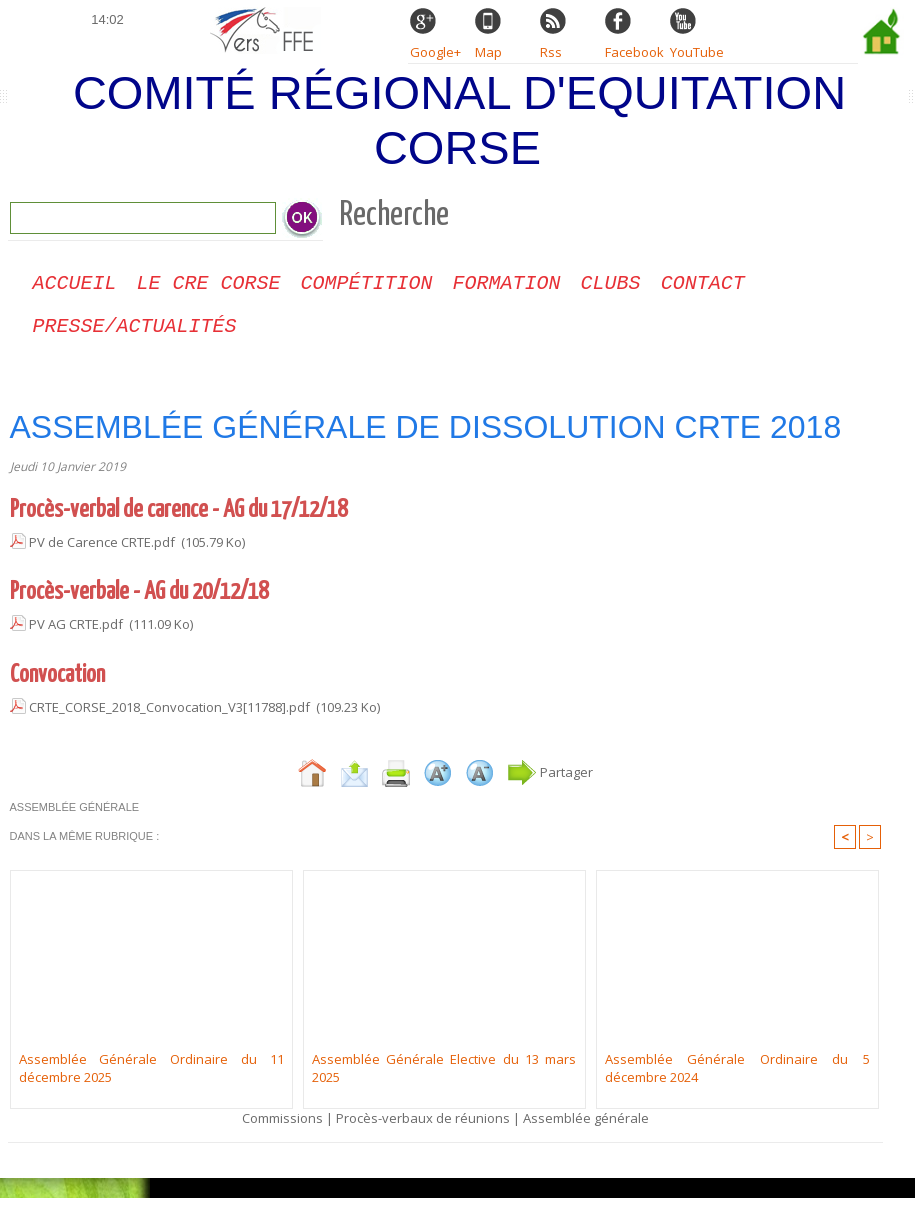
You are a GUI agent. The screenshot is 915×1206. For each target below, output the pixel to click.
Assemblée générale (586, 1126)
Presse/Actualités (135, 332)
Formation (507, 285)
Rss (551, 52)
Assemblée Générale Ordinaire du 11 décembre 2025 (151, 1076)
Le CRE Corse (209, 285)
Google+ (435, 52)
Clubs (611, 285)
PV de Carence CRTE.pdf (102, 550)
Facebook (634, 52)
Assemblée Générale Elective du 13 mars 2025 (444, 1076)
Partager (550, 780)
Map (488, 52)
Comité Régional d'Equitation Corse (459, 120)
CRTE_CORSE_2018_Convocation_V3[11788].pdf (169, 715)
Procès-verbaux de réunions (423, 1126)
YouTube (697, 52)
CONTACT (703, 285)
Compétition (367, 285)
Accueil (75, 285)
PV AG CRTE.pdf (76, 632)
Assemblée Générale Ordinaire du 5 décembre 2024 (737, 1076)
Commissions (282, 1126)
